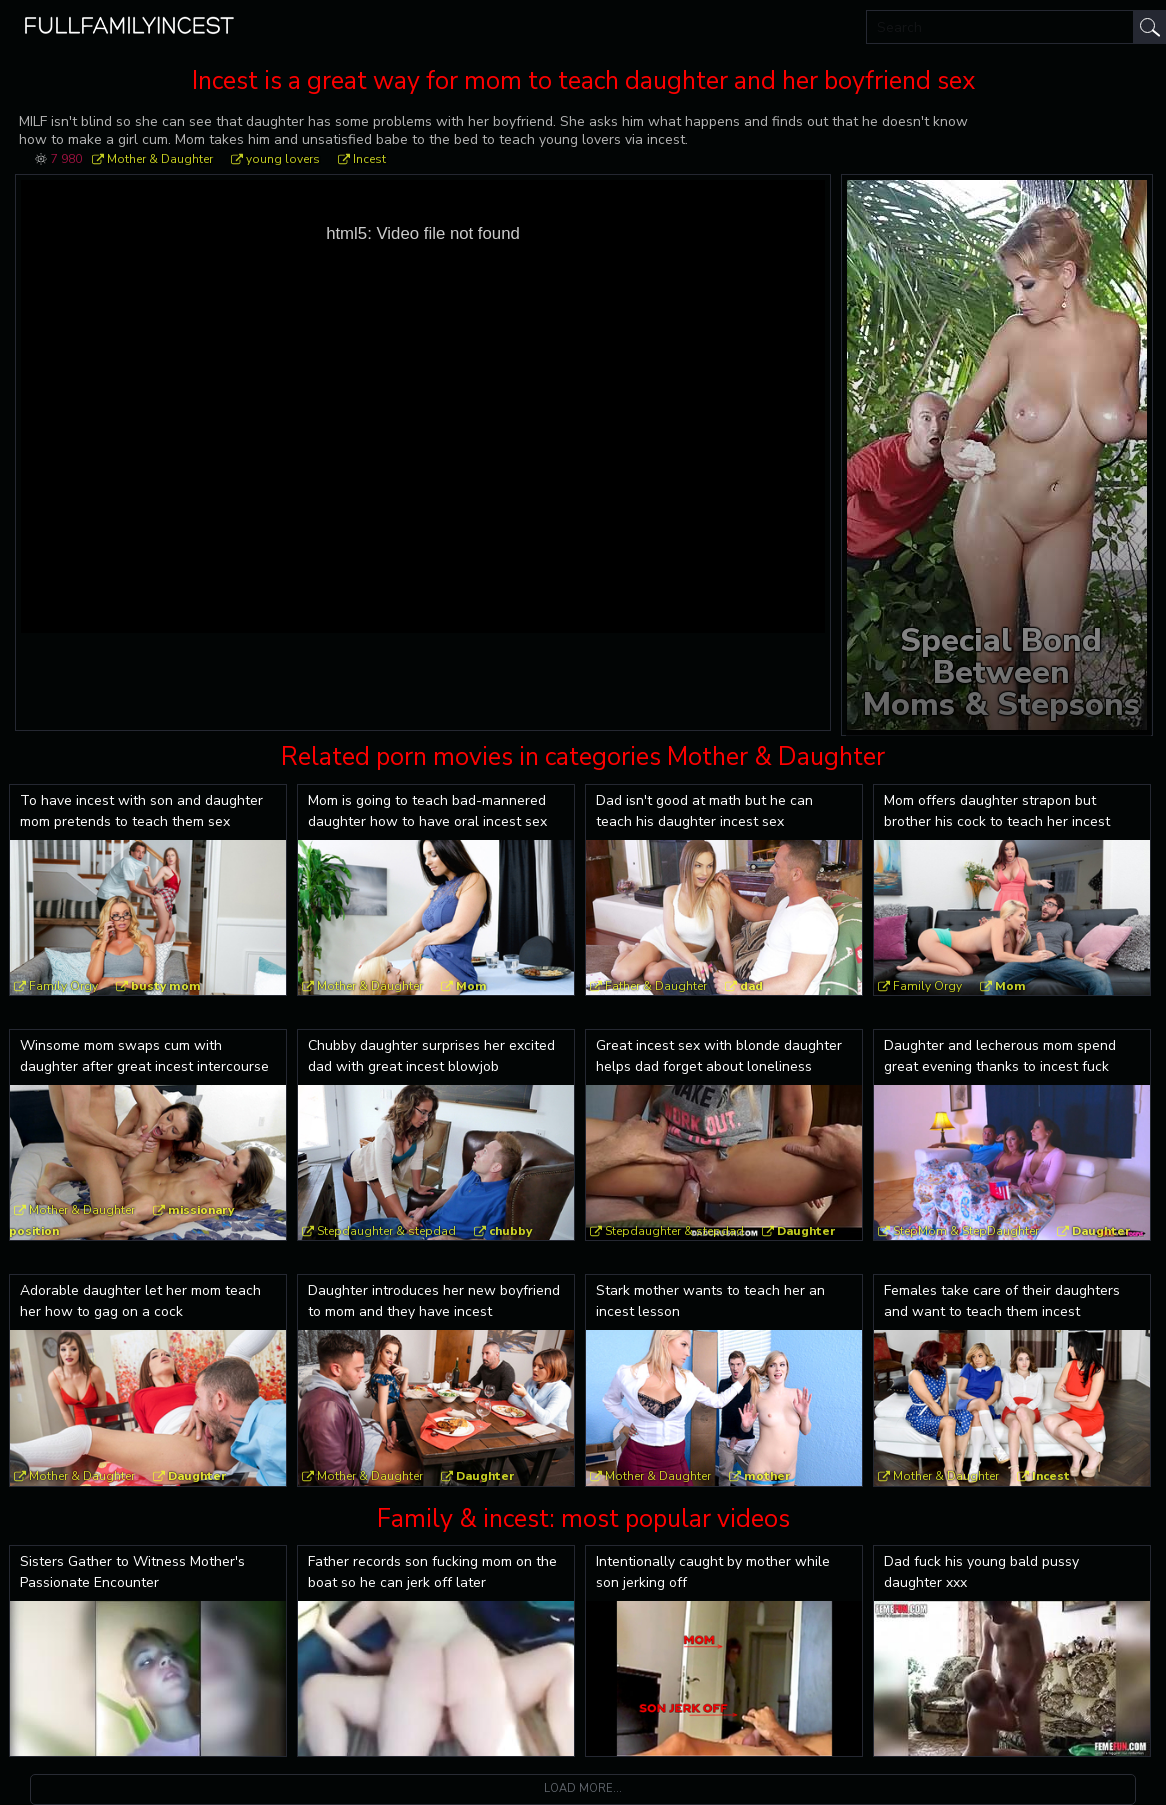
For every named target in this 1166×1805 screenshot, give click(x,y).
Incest (369, 159)
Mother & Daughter (160, 159)
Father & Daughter (656, 986)
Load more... (583, 1788)
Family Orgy (63, 986)
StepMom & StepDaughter (966, 1231)
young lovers (283, 159)
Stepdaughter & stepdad (386, 1231)
